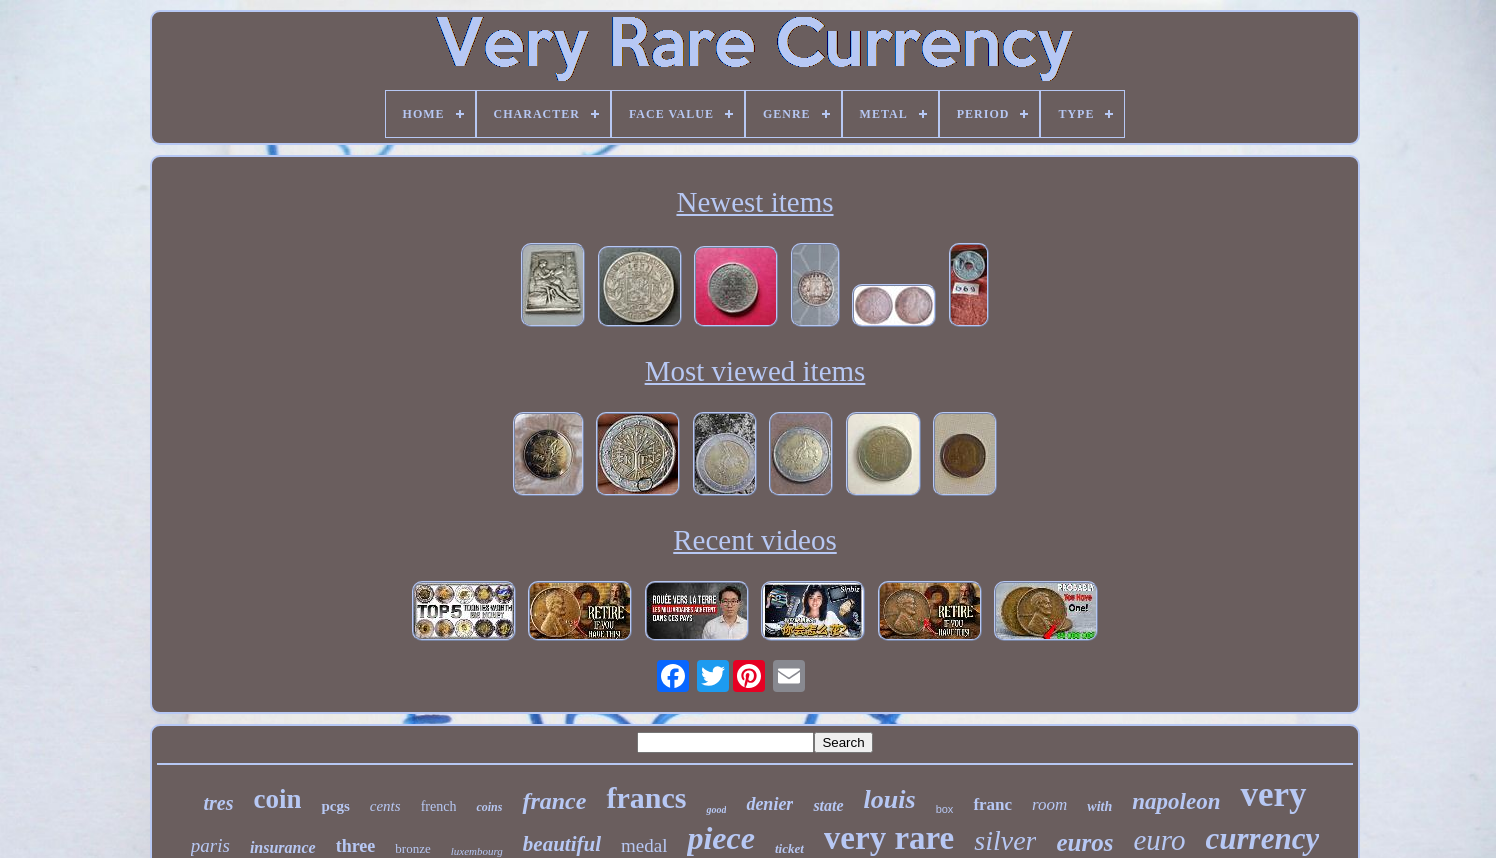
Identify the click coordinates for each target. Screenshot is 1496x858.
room (1049, 804)
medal (644, 845)
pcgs (335, 806)
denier (769, 804)
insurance (283, 847)
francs (646, 797)
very (1273, 794)
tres (218, 803)
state (828, 805)
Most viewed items (755, 371)
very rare (889, 838)
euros (1084, 842)
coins (489, 807)
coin (277, 799)
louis (890, 799)
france (554, 801)
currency (1263, 838)
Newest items (754, 202)
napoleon (1176, 801)
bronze (412, 848)
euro (1159, 840)
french (439, 806)
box (945, 809)
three (356, 846)
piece (721, 838)
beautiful (562, 844)
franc (992, 804)
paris (210, 845)
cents (385, 806)
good (716, 809)
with (1099, 806)
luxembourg (477, 851)
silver (1005, 840)
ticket (789, 848)
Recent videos (754, 540)
